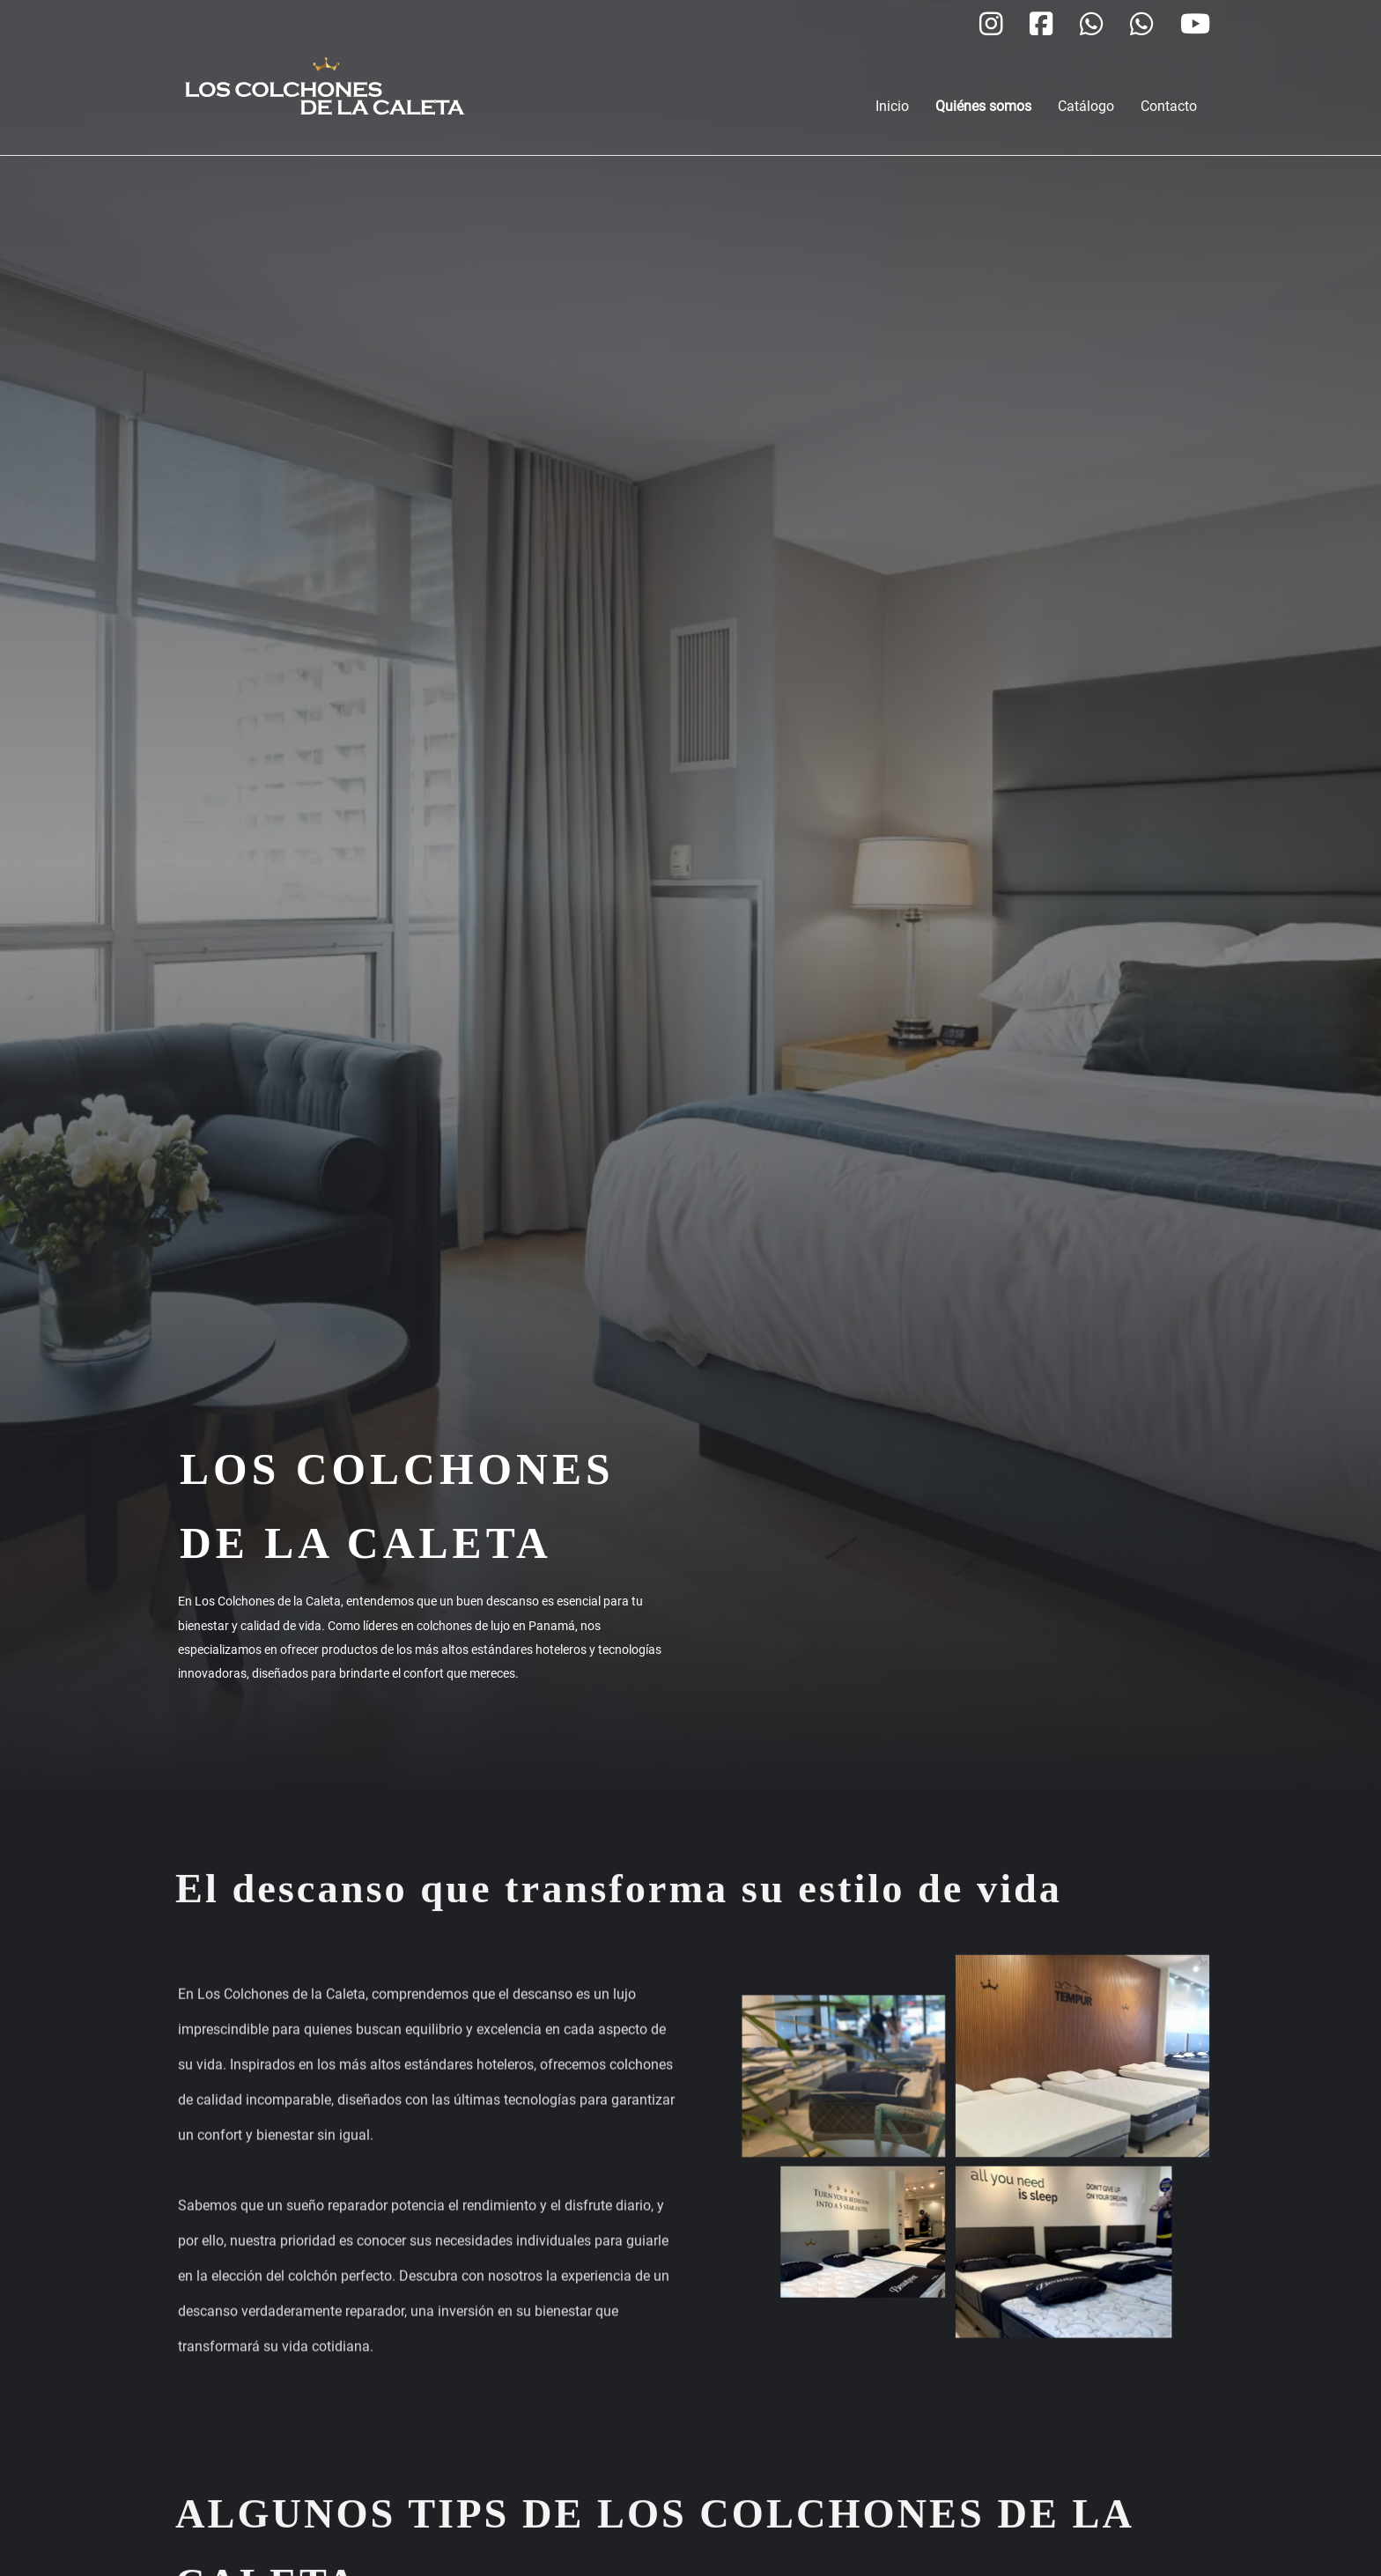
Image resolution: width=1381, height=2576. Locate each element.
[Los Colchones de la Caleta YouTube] (1195, 26)
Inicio (892, 106)
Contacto (1169, 106)
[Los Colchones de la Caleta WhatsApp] (1092, 26)
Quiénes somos (983, 106)
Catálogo (1086, 106)
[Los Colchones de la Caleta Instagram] (991, 26)
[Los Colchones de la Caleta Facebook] (1041, 26)
